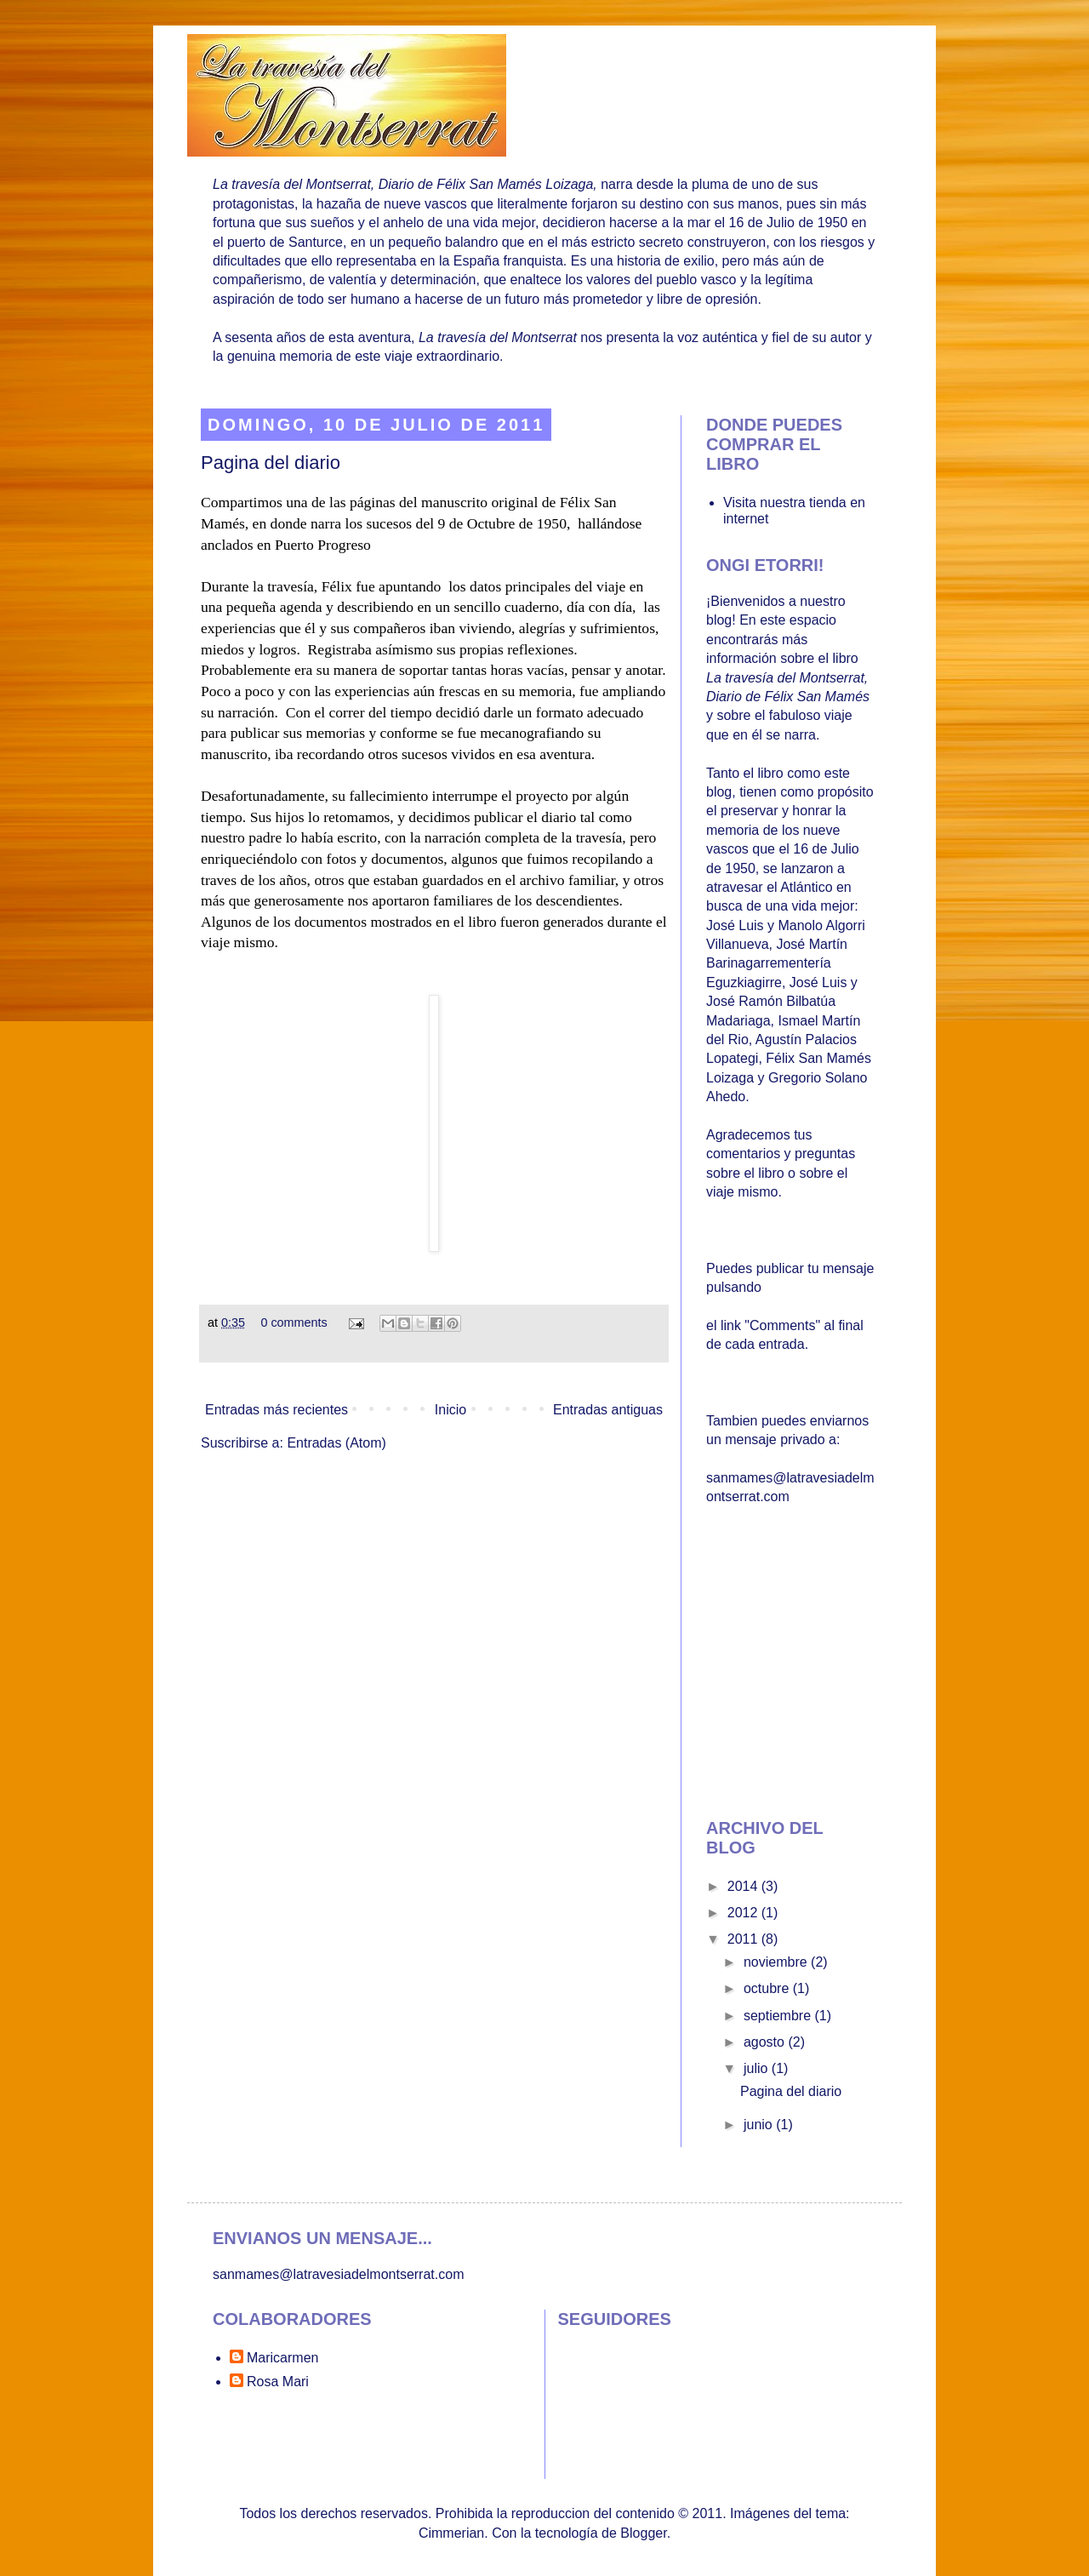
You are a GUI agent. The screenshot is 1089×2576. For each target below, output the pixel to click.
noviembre (777, 1962)
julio (758, 2068)
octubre (768, 1988)
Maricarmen (282, 2357)
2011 (744, 1939)
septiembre (779, 2015)
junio (760, 2124)
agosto (766, 2042)
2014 (744, 1886)
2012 (744, 1912)
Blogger (643, 2533)
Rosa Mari (278, 2381)
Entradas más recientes (276, 1409)
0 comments (293, 1322)
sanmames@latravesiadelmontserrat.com (338, 2274)
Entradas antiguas (608, 1409)
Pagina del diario (270, 462)
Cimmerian (451, 2533)
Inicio (450, 1409)
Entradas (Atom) (336, 1443)
